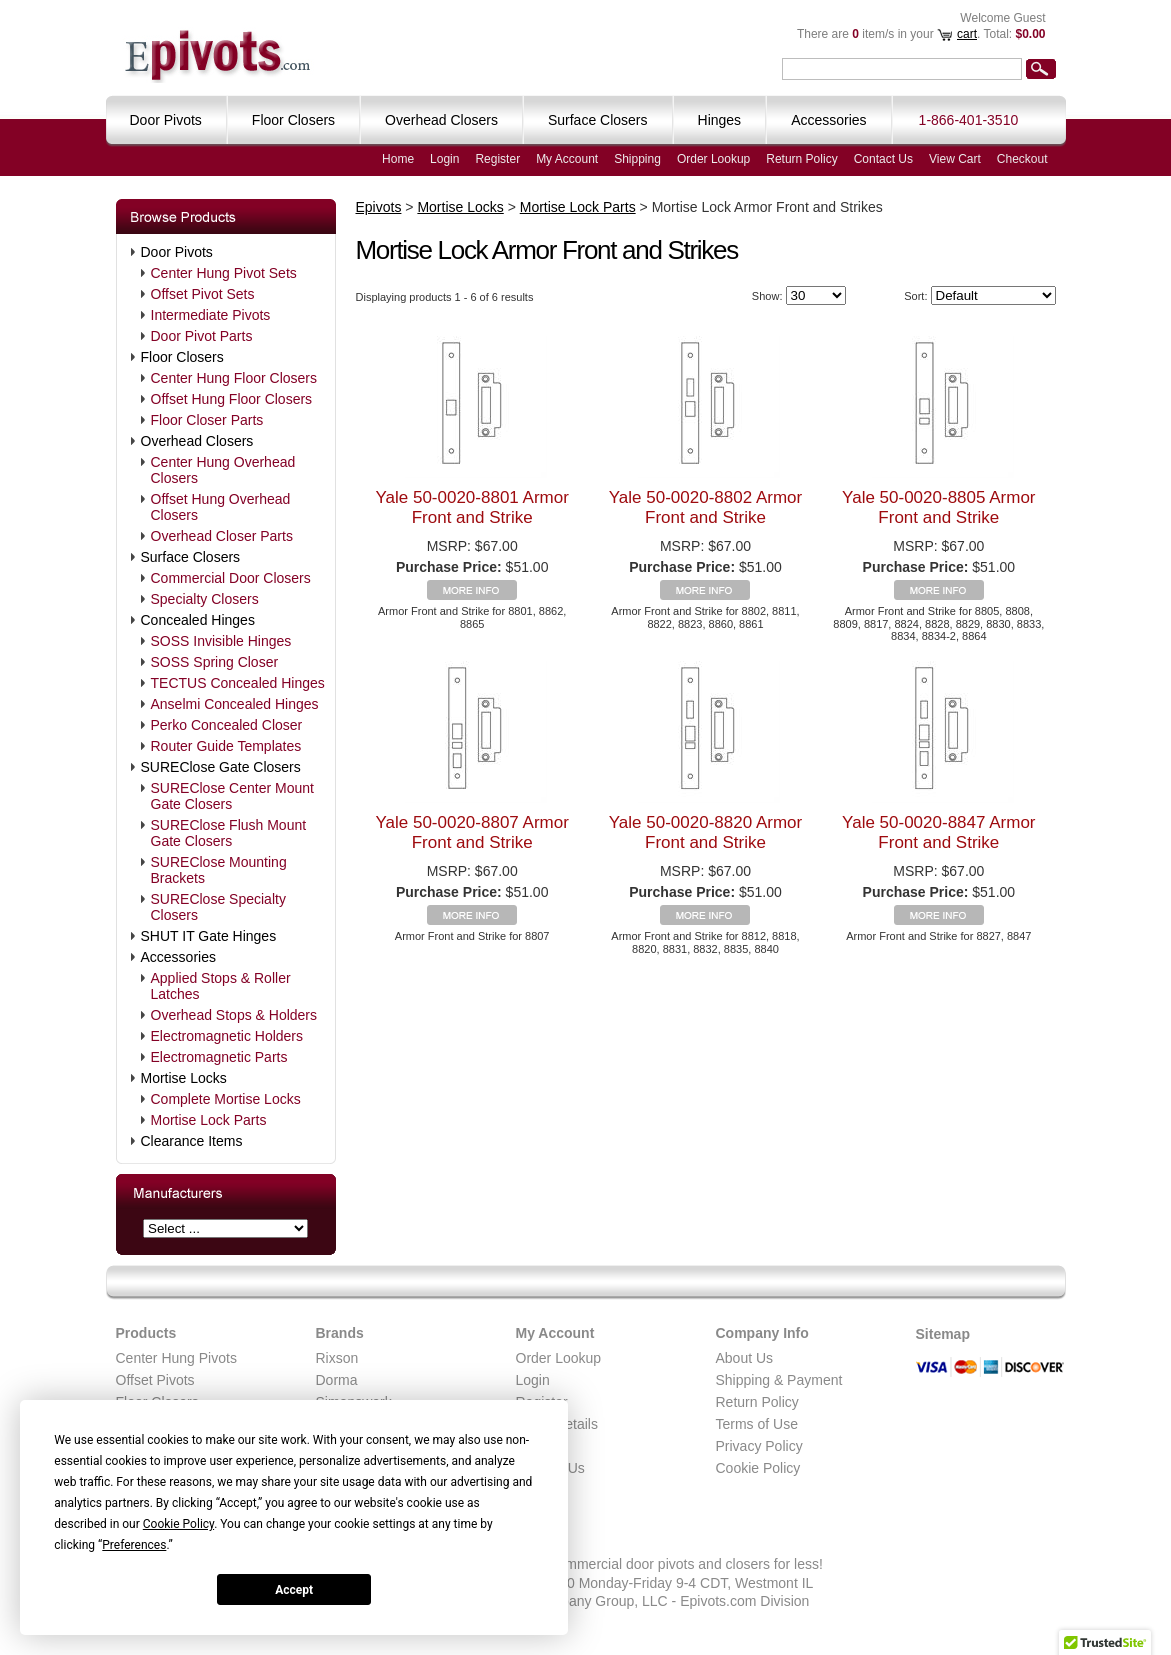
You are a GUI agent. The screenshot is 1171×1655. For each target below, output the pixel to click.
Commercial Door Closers (231, 578)
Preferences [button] (134, 1545)
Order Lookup (713, 159)
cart (967, 34)
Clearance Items (192, 1141)
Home (398, 159)
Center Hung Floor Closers (234, 378)
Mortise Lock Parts (209, 1120)
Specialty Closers (205, 599)
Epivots (379, 207)
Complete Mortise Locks (226, 1099)
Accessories (178, 957)
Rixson (337, 1358)
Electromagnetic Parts (219, 1057)
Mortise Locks (184, 1078)
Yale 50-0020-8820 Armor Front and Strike (705, 832)
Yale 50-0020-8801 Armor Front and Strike (471, 507)
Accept (294, 1590)
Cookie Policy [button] (178, 1524)
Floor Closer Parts (207, 420)
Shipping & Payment (779, 1380)
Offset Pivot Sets (203, 294)
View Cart (955, 159)
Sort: (915, 296)
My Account (567, 159)
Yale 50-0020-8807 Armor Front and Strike (471, 832)
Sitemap (943, 1334)
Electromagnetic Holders (227, 1036)
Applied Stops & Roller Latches (221, 986)
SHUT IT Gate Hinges (209, 936)
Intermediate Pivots (211, 315)
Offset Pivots (155, 1380)
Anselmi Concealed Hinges (235, 704)
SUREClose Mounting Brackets (219, 870)
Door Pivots (177, 252)
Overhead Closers (197, 441)
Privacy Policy (759, 1446)
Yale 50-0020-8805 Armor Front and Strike (938, 507)
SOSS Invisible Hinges (221, 641)
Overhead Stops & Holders (234, 1015)
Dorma (337, 1380)
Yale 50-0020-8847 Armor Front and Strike (938, 832)
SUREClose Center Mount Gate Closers (232, 796)
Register (497, 159)
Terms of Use (757, 1424)
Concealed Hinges (198, 620)
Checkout (1022, 159)
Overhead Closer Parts (222, 536)
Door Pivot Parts (202, 336)
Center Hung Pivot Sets (224, 273)
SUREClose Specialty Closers (218, 907)
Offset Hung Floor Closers (232, 399)
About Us (745, 1358)
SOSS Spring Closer (215, 662)
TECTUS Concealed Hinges (238, 683)
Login (444, 159)
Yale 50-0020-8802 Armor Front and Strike (705, 507)
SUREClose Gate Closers (221, 767)
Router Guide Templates (226, 746)
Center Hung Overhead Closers (223, 470)
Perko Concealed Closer (227, 725)
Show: (767, 296)
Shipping (637, 159)
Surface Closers (191, 557)
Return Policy (801, 159)
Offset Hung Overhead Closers (221, 507)
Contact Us (883, 159)
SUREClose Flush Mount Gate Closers (229, 833)
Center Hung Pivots (176, 1358)
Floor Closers (182, 357)
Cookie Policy (758, 1468)
